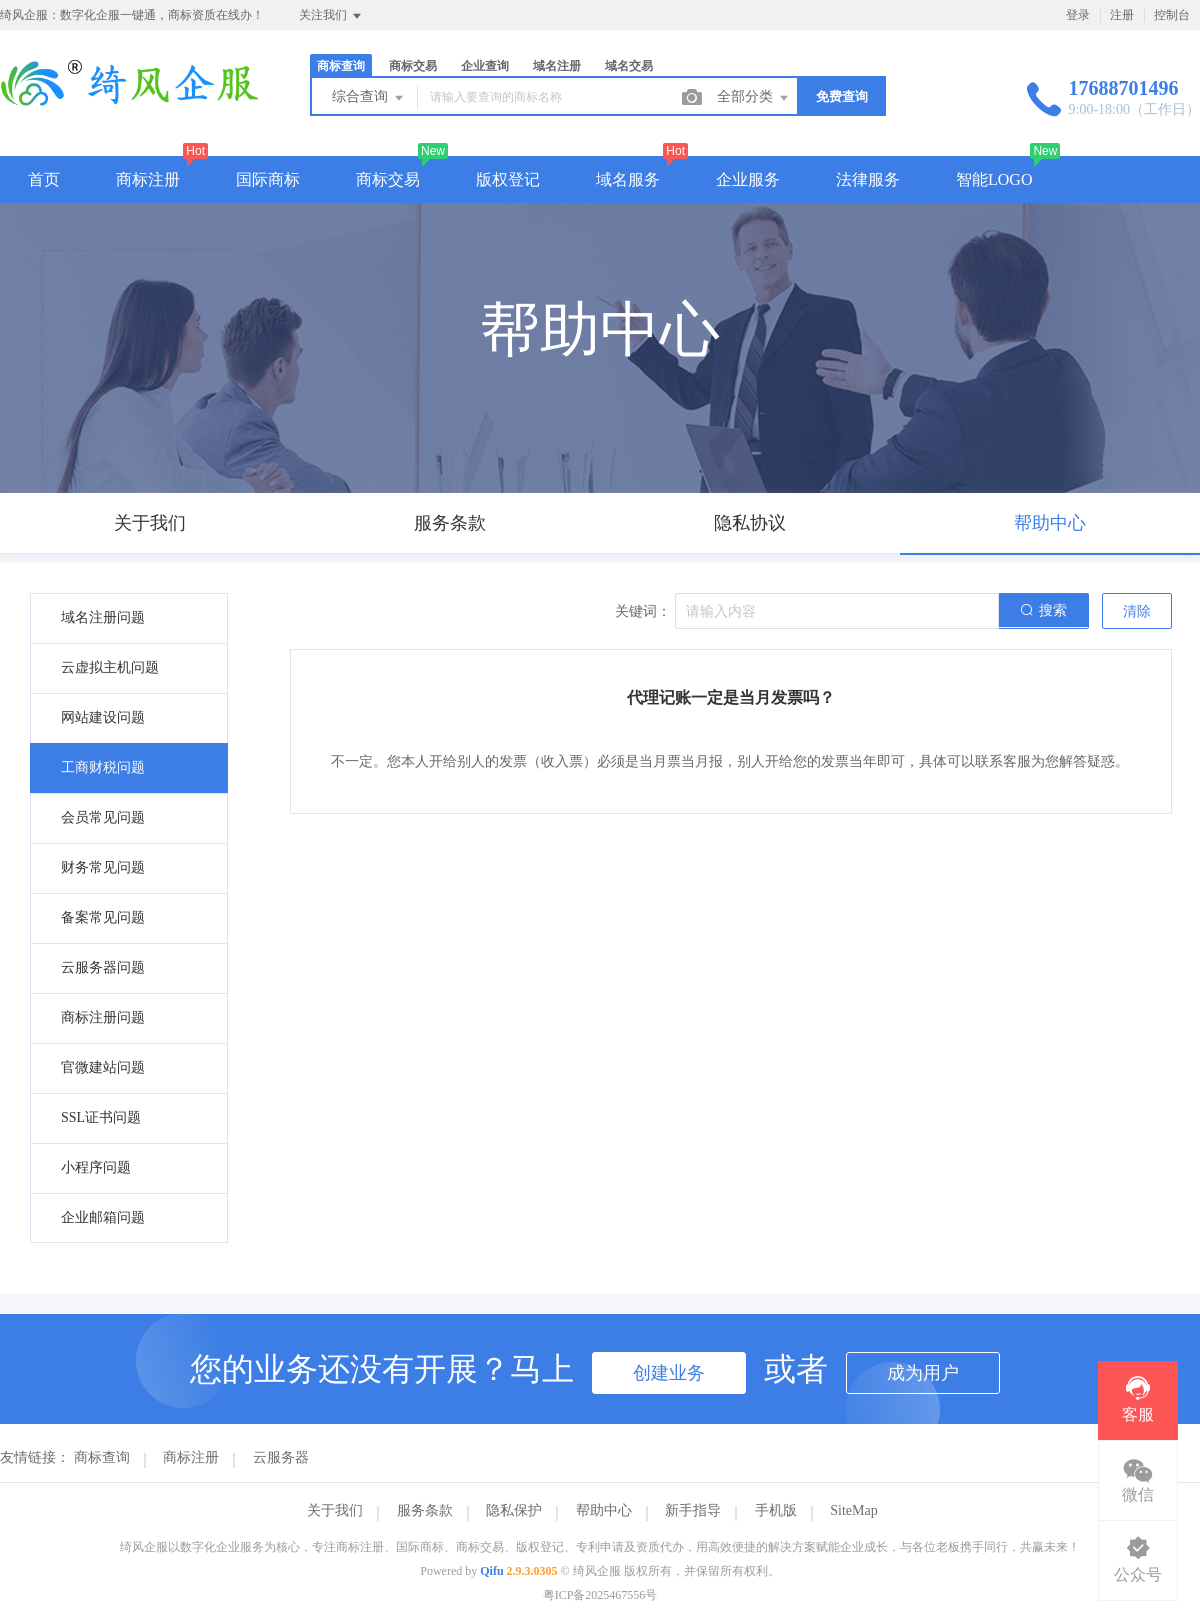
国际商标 (268, 179)
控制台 (1172, 15)
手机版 (776, 1510)
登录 (1078, 15)
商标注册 (148, 179)
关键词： (643, 611)
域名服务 (628, 179)
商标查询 (341, 66)
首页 (44, 179)
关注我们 (331, 16)
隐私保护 (514, 1510)
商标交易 (413, 66)
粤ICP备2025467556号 (600, 1595)
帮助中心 (604, 1510)
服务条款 (425, 1510)
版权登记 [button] (508, 179)
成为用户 (923, 1373)
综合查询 (369, 98)
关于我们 (335, 1510)
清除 (1137, 611)
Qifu (491, 1571)
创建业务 (669, 1373)
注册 (1122, 15)
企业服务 (748, 179)
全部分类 (754, 98)
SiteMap (853, 1510)
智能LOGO (994, 179)
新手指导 (693, 1510)
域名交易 (629, 66)
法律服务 (868, 179)
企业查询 (485, 66)
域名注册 (557, 66)
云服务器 (281, 1457)
